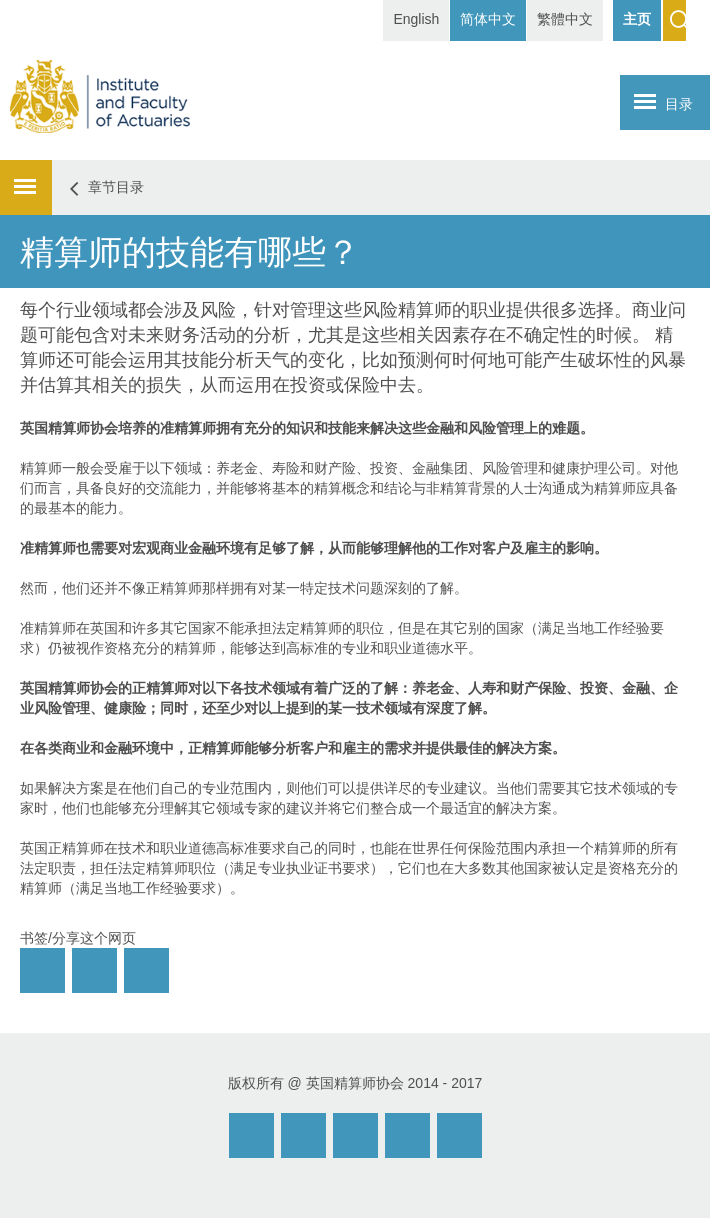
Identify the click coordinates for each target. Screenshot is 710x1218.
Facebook (355, 1135)
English (416, 19)
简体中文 (488, 19)
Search (674, 20)
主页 (637, 19)
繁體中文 (565, 19)
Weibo (303, 1135)
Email (251, 1135)
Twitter (407, 1135)
